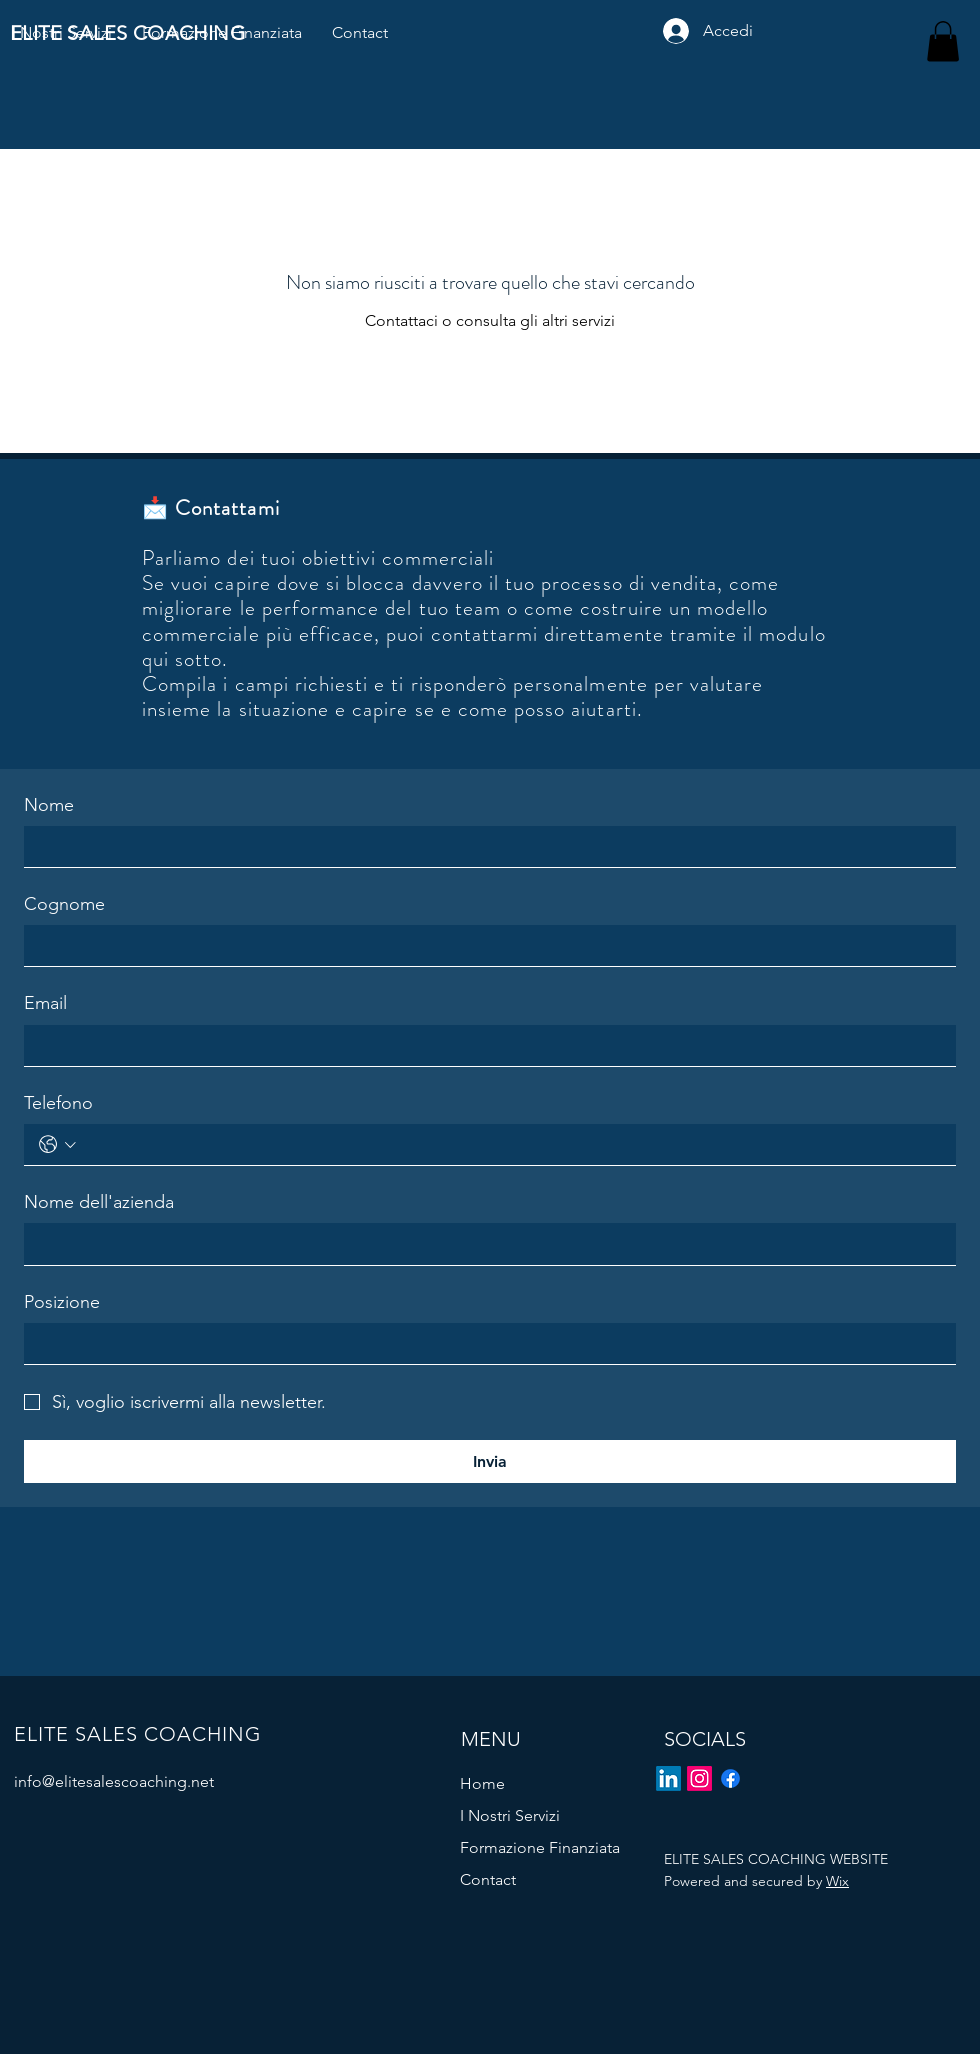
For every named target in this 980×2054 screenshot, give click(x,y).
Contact (488, 1879)
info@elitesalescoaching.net (114, 1781)
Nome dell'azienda (99, 1202)
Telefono (58, 1103)
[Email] (484, 1045)
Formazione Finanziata (540, 1847)
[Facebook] (730, 1778)
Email (45, 1003)
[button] (943, 41)
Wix (837, 1881)
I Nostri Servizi (510, 1815)
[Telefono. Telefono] (511, 1144)
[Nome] (484, 846)
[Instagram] (699, 1778)
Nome (49, 805)
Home (482, 1783)
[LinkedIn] (668, 1778)
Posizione (62, 1302)
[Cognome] (484, 945)
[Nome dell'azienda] (484, 1243)
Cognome (64, 904)
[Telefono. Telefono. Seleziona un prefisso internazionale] (57, 1144)
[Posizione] (484, 1343)
